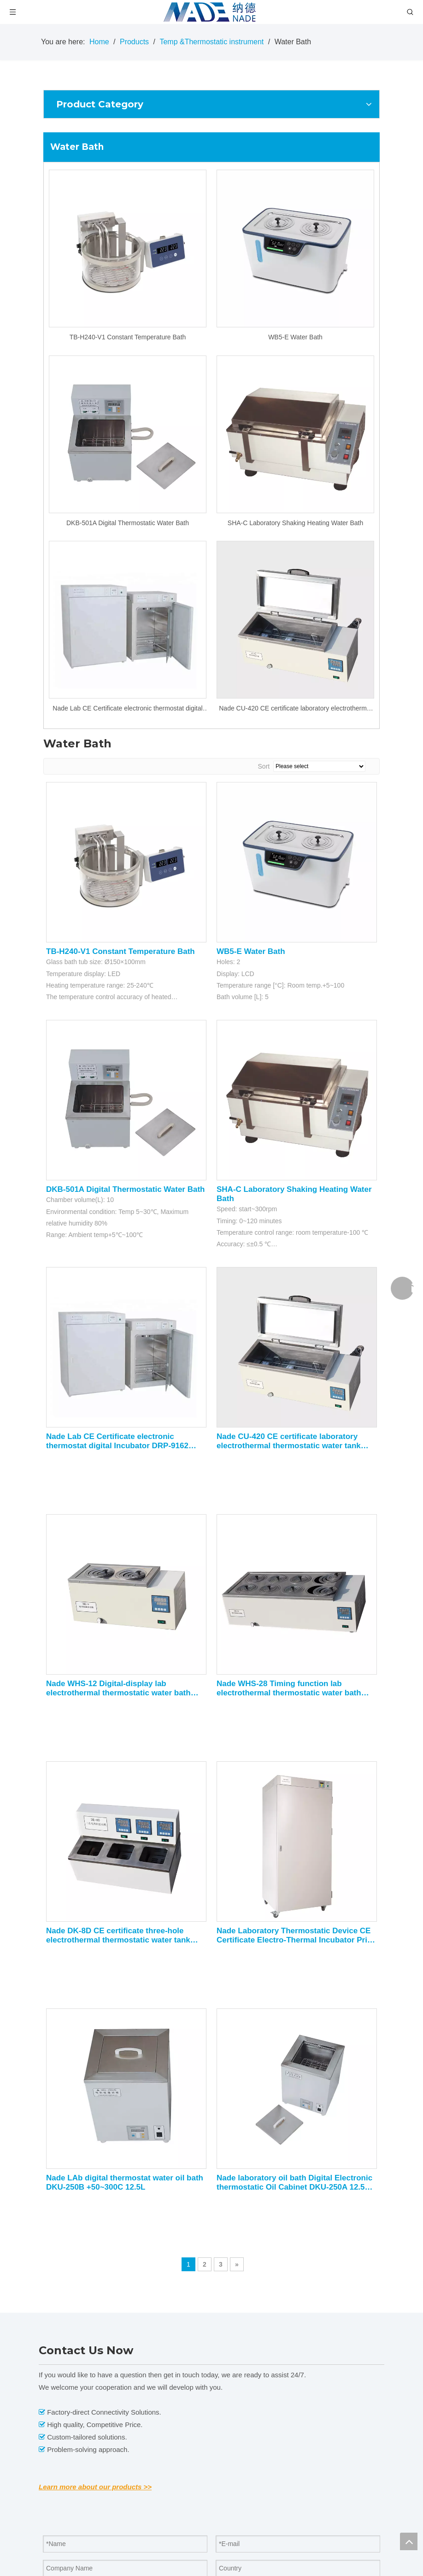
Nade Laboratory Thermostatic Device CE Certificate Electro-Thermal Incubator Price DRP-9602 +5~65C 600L (296, 1935)
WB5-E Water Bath (295, 337)
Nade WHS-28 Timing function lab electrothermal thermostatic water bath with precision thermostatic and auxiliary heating (293, 1688)
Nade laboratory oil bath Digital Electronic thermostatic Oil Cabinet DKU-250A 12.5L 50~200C (294, 2182)
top (408, 2541)
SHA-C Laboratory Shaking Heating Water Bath (295, 523)
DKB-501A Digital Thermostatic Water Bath (127, 523)
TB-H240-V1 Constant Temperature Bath (128, 337)
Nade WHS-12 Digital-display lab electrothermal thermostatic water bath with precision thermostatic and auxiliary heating (122, 1688)
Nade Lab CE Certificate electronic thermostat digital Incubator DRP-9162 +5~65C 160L (127, 709)
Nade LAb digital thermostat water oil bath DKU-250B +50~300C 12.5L (124, 2182)
